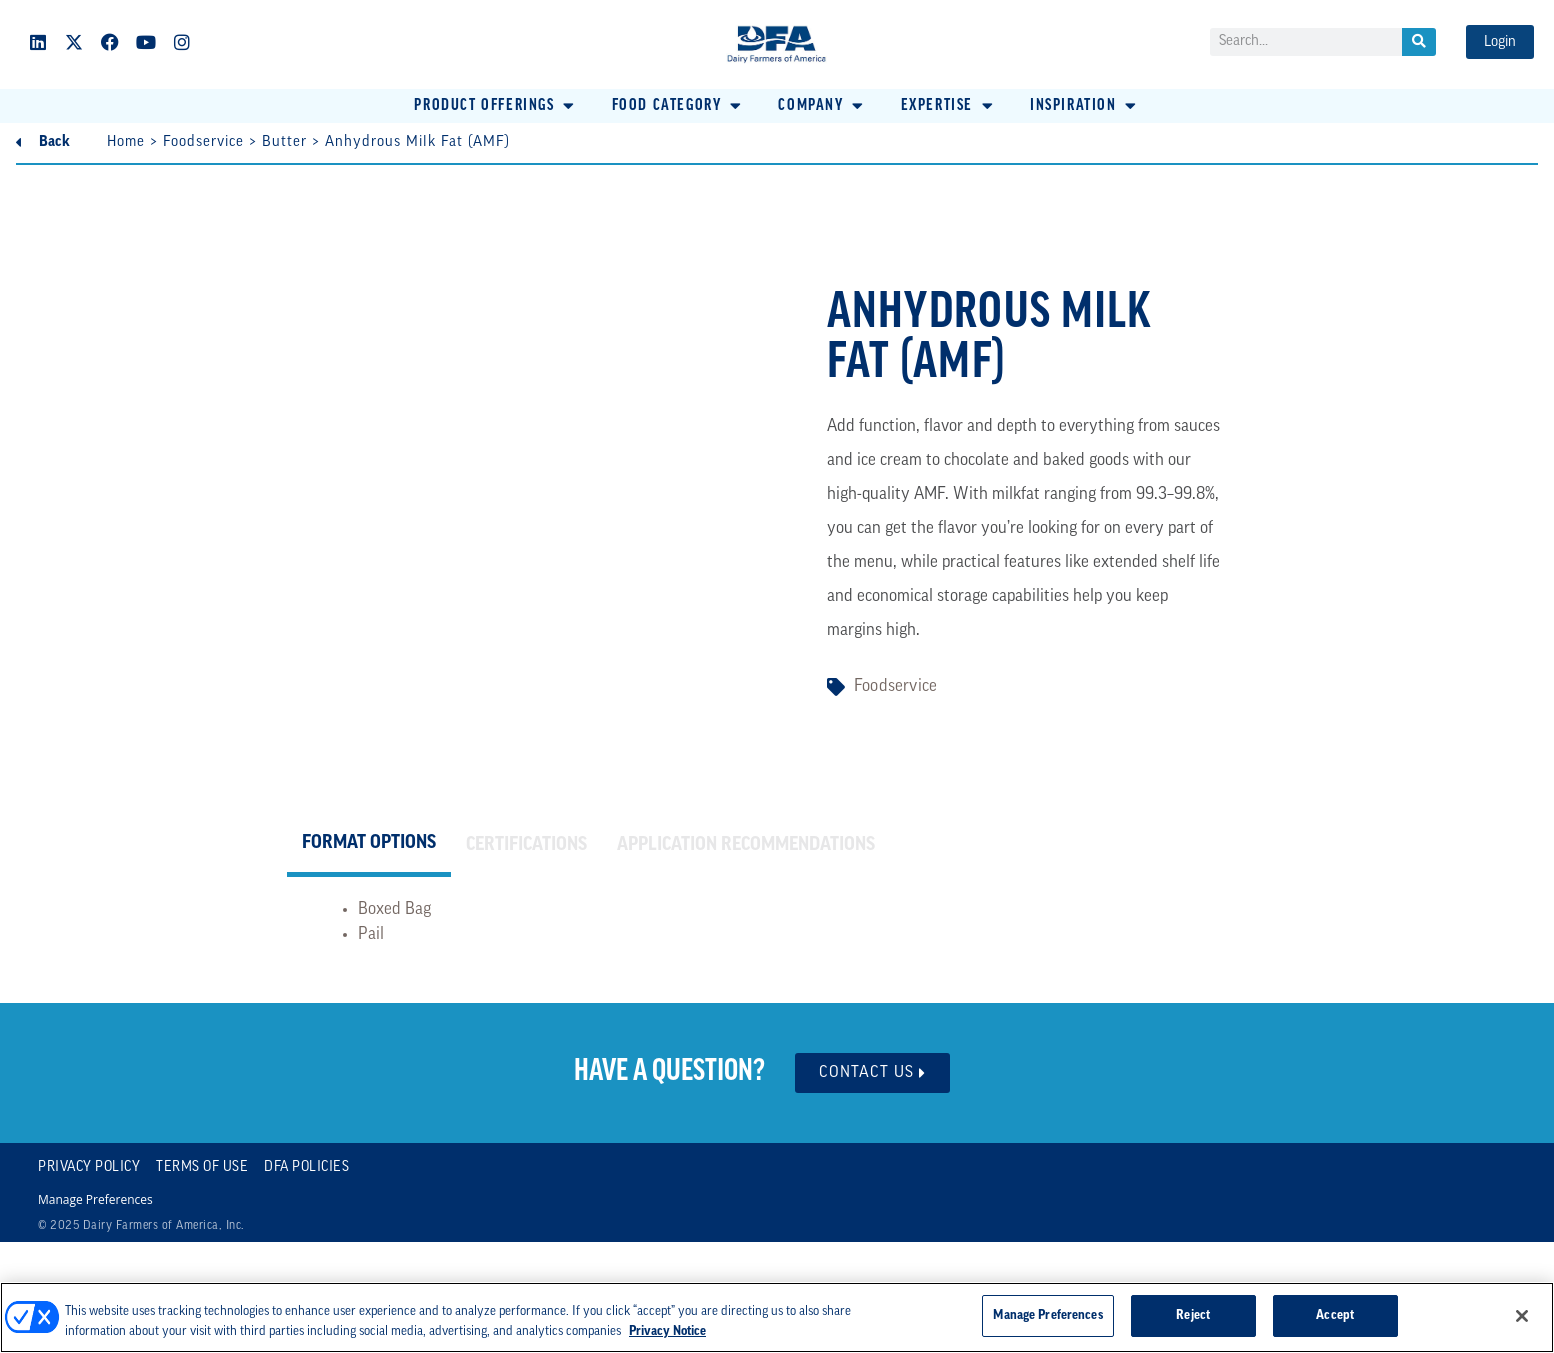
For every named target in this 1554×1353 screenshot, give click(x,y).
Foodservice (203, 142)
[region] (777, 1317)
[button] (495, 106)
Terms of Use (202, 1167)
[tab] (369, 846)
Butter (284, 142)
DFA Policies (306, 1167)
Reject (1193, 1315)
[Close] (1522, 1316)
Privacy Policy (89, 1167)
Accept (1335, 1315)
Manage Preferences (95, 1200)
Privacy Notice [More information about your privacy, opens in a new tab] (667, 1331)
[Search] (1419, 42)
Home (126, 142)
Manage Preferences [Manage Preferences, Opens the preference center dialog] (1047, 1315)
